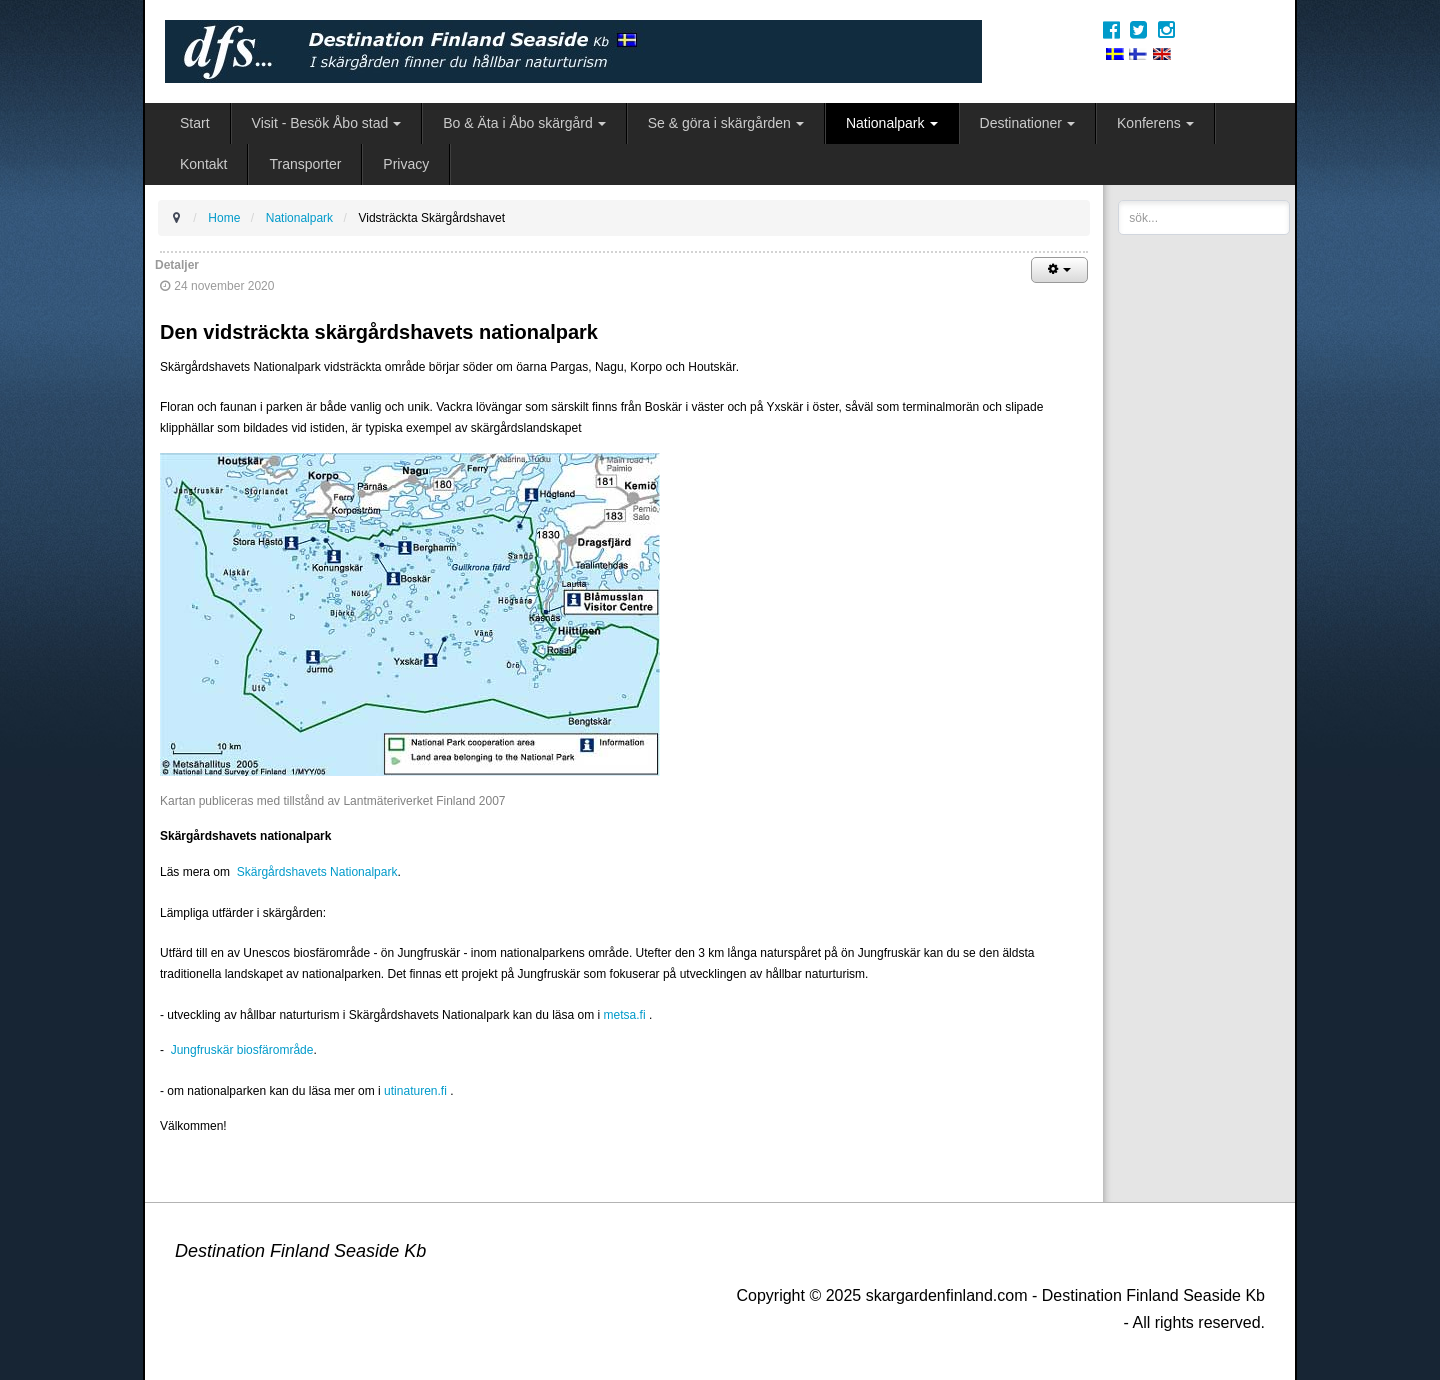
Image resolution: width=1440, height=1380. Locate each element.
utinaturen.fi (415, 1091)
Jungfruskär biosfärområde (240, 1050)
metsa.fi (625, 1015)
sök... (1118, 200)
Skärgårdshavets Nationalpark (317, 872)
